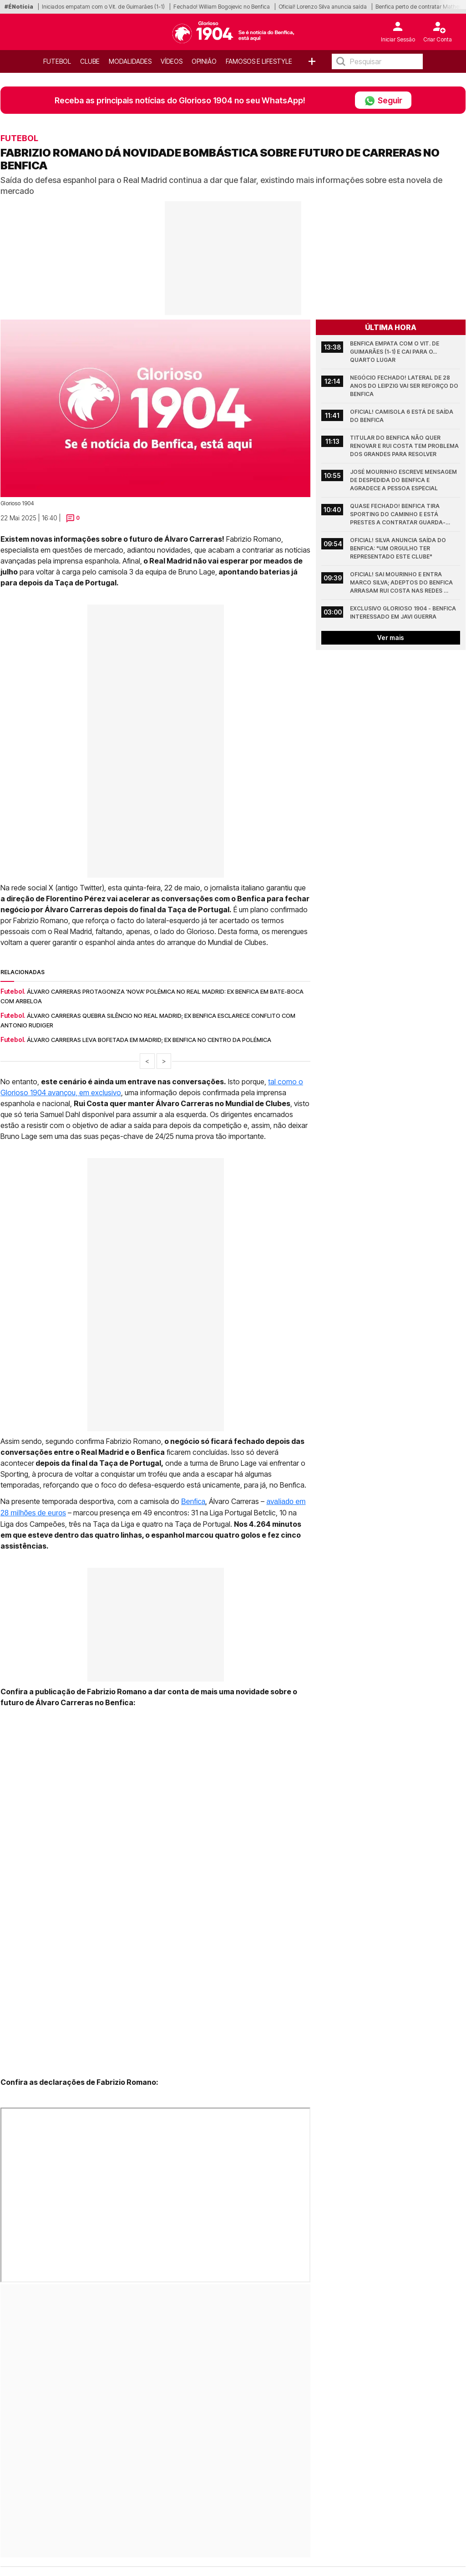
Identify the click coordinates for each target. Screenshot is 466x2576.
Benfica (193, 1501)
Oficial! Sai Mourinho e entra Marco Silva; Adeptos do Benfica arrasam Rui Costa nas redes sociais (402, 583)
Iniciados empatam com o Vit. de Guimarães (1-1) (103, 6)
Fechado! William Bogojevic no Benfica (221, 6)
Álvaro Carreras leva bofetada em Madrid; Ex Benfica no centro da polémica (149, 1039)
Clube (90, 61)
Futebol (57, 61)
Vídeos (171, 61)
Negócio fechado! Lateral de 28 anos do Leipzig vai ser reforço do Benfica (405, 385)
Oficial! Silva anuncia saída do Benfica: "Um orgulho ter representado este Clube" (398, 548)
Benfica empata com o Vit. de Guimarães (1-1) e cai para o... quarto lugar (395, 351)
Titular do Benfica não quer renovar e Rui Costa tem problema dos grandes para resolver (405, 445)
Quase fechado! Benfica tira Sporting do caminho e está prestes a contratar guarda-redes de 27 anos (398, 515)
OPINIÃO (204, 61)
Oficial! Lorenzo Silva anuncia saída (323, 6)
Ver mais (390, 637)
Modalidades (130, 61)
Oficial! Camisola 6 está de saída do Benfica (402, 415)
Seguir (383, 100)
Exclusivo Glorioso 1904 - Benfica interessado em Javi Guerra (403, 612)
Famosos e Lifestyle (259, 61)
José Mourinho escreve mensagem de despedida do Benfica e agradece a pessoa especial (404, 480)
